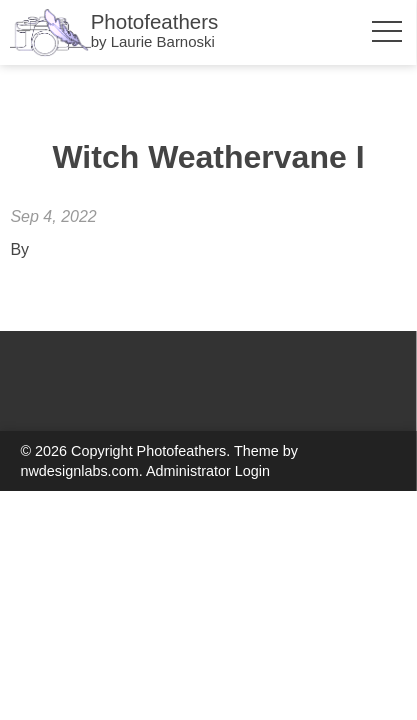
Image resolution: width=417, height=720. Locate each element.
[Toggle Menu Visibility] (384, 32)
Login (252, 471)
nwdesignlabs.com (79, 471)
